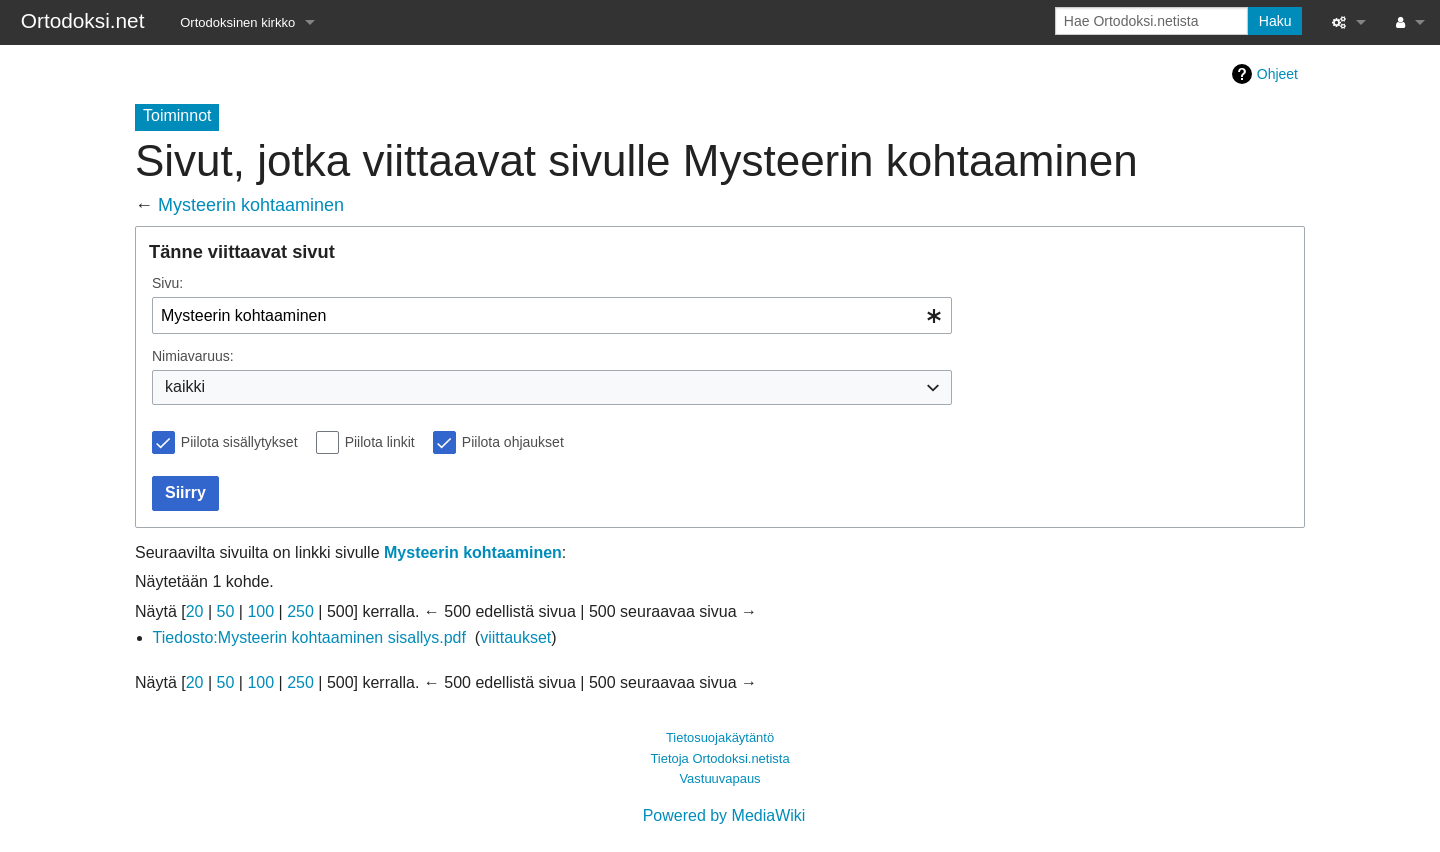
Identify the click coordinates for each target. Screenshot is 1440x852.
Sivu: (167, 283)
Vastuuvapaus (719, 778)
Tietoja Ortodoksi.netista (719, 758)
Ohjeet (1277, 74)
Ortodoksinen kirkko (237, 22)
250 (300, 611)
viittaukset (515, 637)
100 (260, 611)
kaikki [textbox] (185, 386)
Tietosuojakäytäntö (720, 737)
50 (226, 611)
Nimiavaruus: (193, 356)
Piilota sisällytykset (239, 442)
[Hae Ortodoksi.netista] (1151, 21)
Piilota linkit (380, 442)
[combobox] (552, 315)
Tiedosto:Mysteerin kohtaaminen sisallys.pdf (309, 637)
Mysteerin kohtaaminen (251, 205)
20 (195, 611)
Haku (1275, 21)
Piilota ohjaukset (513, 442)
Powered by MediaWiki (724, 815)
